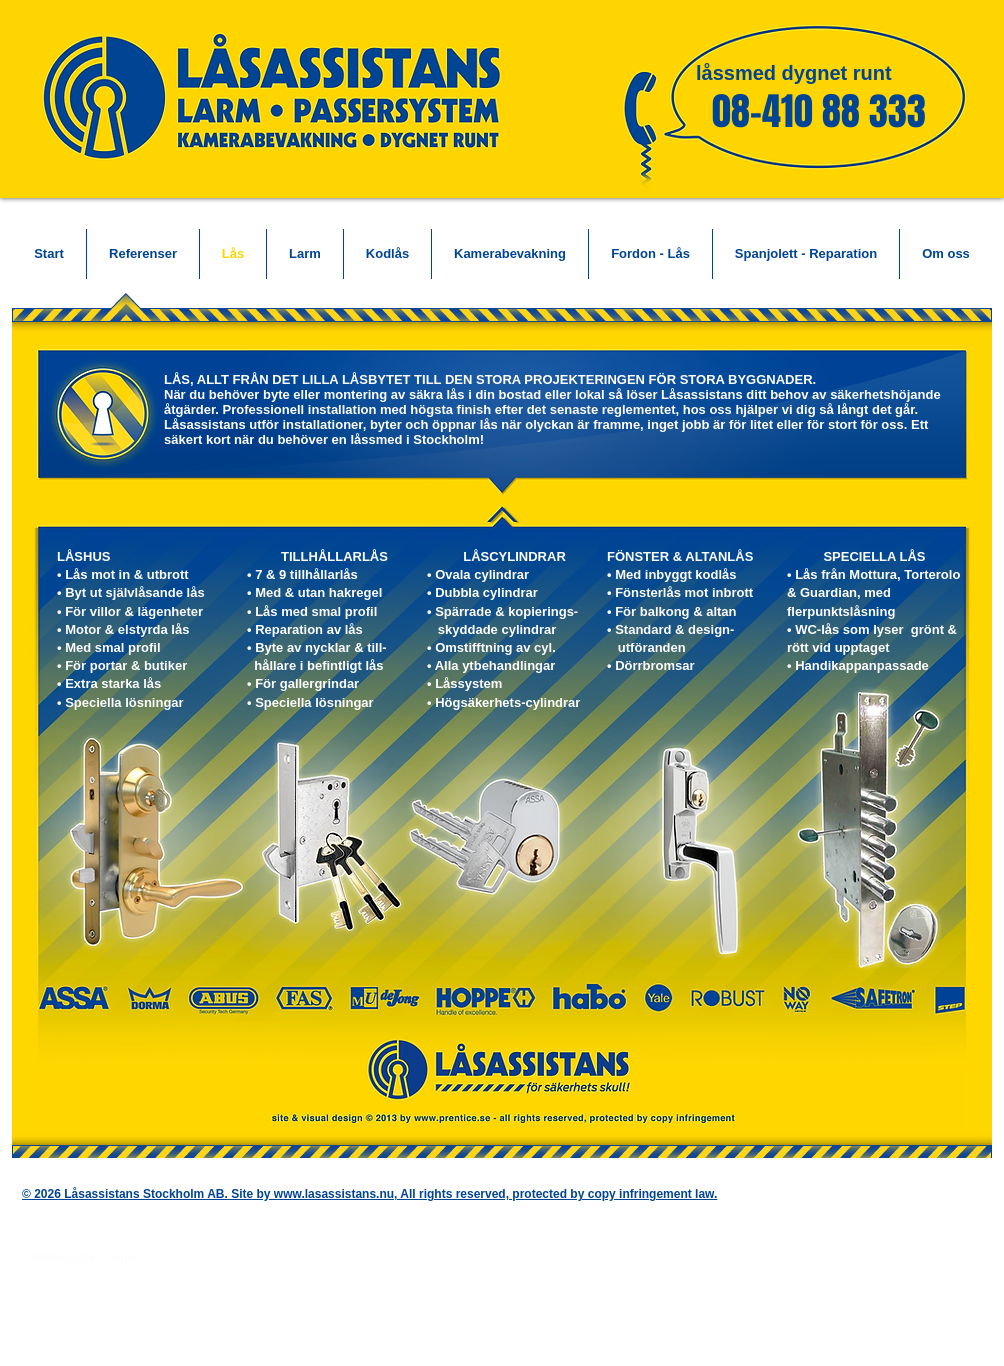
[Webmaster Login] (85, 1258)
